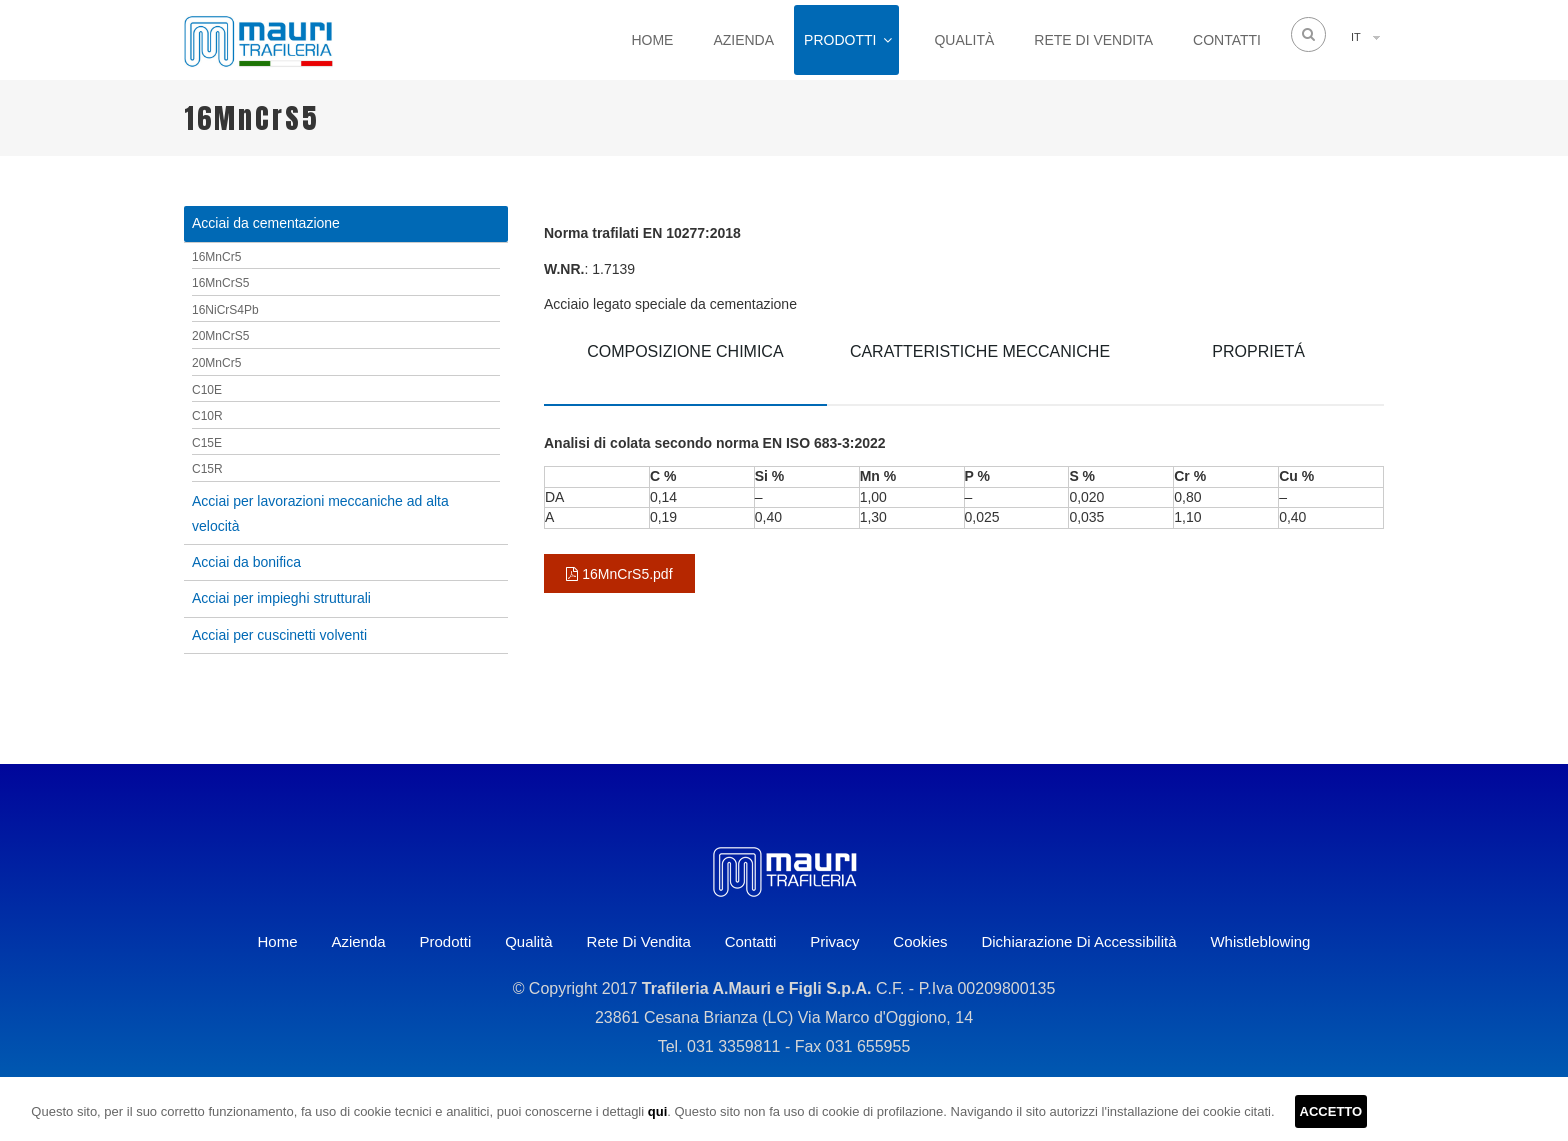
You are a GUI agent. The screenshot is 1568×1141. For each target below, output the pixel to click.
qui (658, 1111)
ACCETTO (1331, 1111)
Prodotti (840, 40)
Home (652, 40)
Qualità (964, 40)
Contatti (1227, 40)
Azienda (743, 40)
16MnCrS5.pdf (619, 574)
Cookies (920, 941)
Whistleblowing (1260, 941)
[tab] (685, 366)
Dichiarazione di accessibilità (1078, 941)
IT (1356, 37)
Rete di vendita (1093, 40)
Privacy (834, 941)
